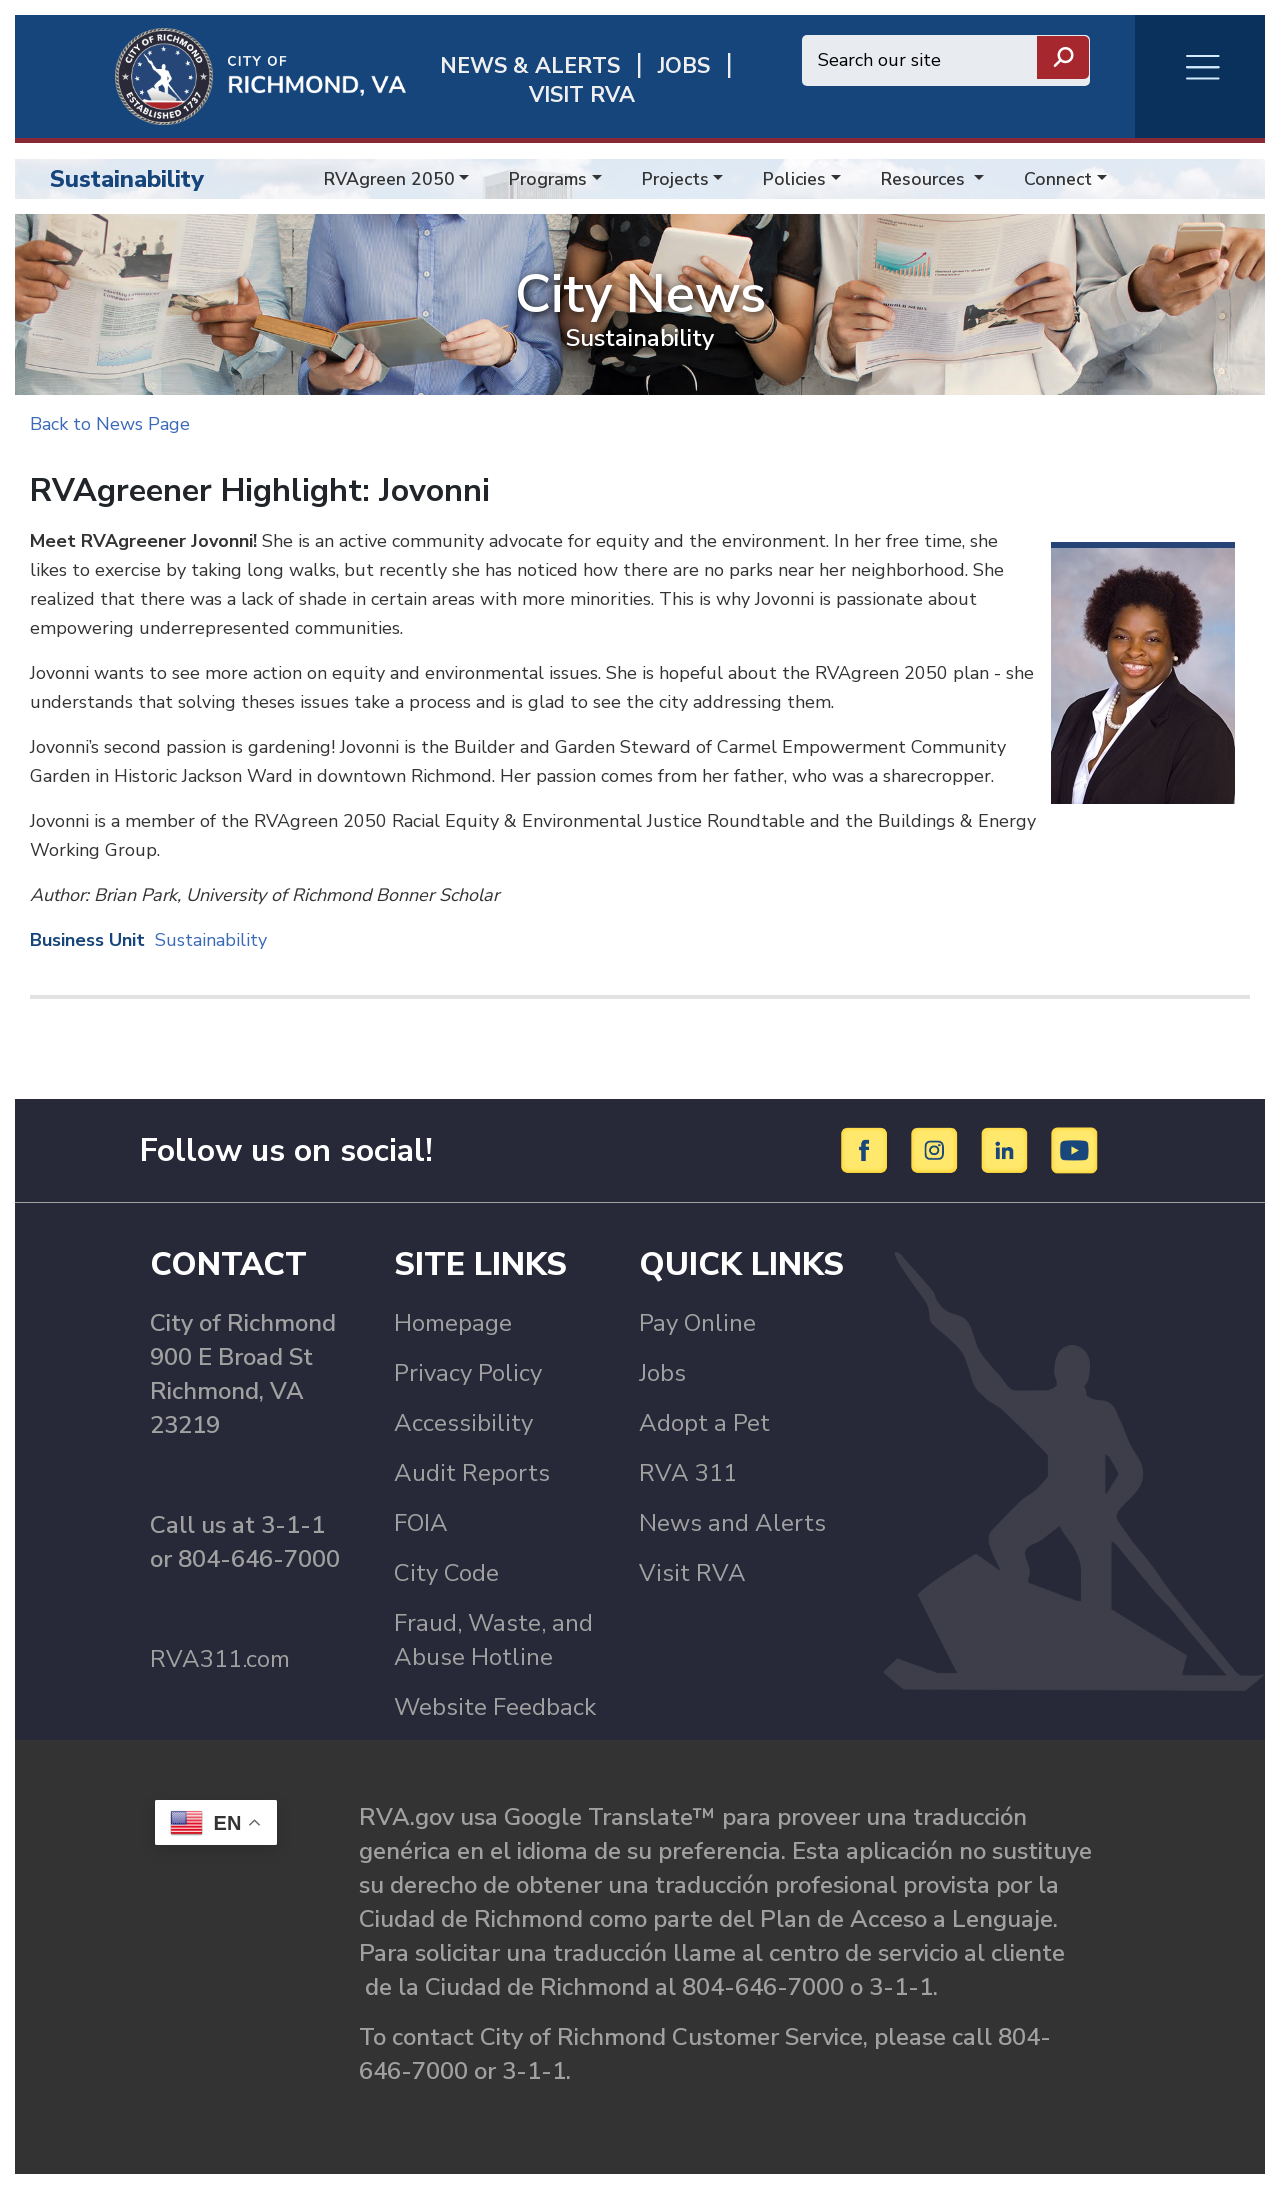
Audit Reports (472, 1473)
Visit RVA (692, 1573)
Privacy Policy (468, 1373)
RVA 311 (688, 1473)
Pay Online (697, 1323)
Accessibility (463, 1423)
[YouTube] (1075, 1149)
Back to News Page (110, 424)
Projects (675, 179)
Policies (794, 179)
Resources (925, 179)
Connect (1058, 179)
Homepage (453, 1323)
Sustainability (127, 179)
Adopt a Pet (704, 1423)
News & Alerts (530, 66)
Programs (548, 179)
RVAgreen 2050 (389, 179)
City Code (446, 1573)
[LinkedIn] (1007, 1149)
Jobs (662, 1373)
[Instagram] (937, 1149)
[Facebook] (867, 1149)
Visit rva (582, 95)
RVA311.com (220, 1659)
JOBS (684, 66)
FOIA (421, 1523)
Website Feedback (495, 1707)
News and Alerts (732, 1523)
